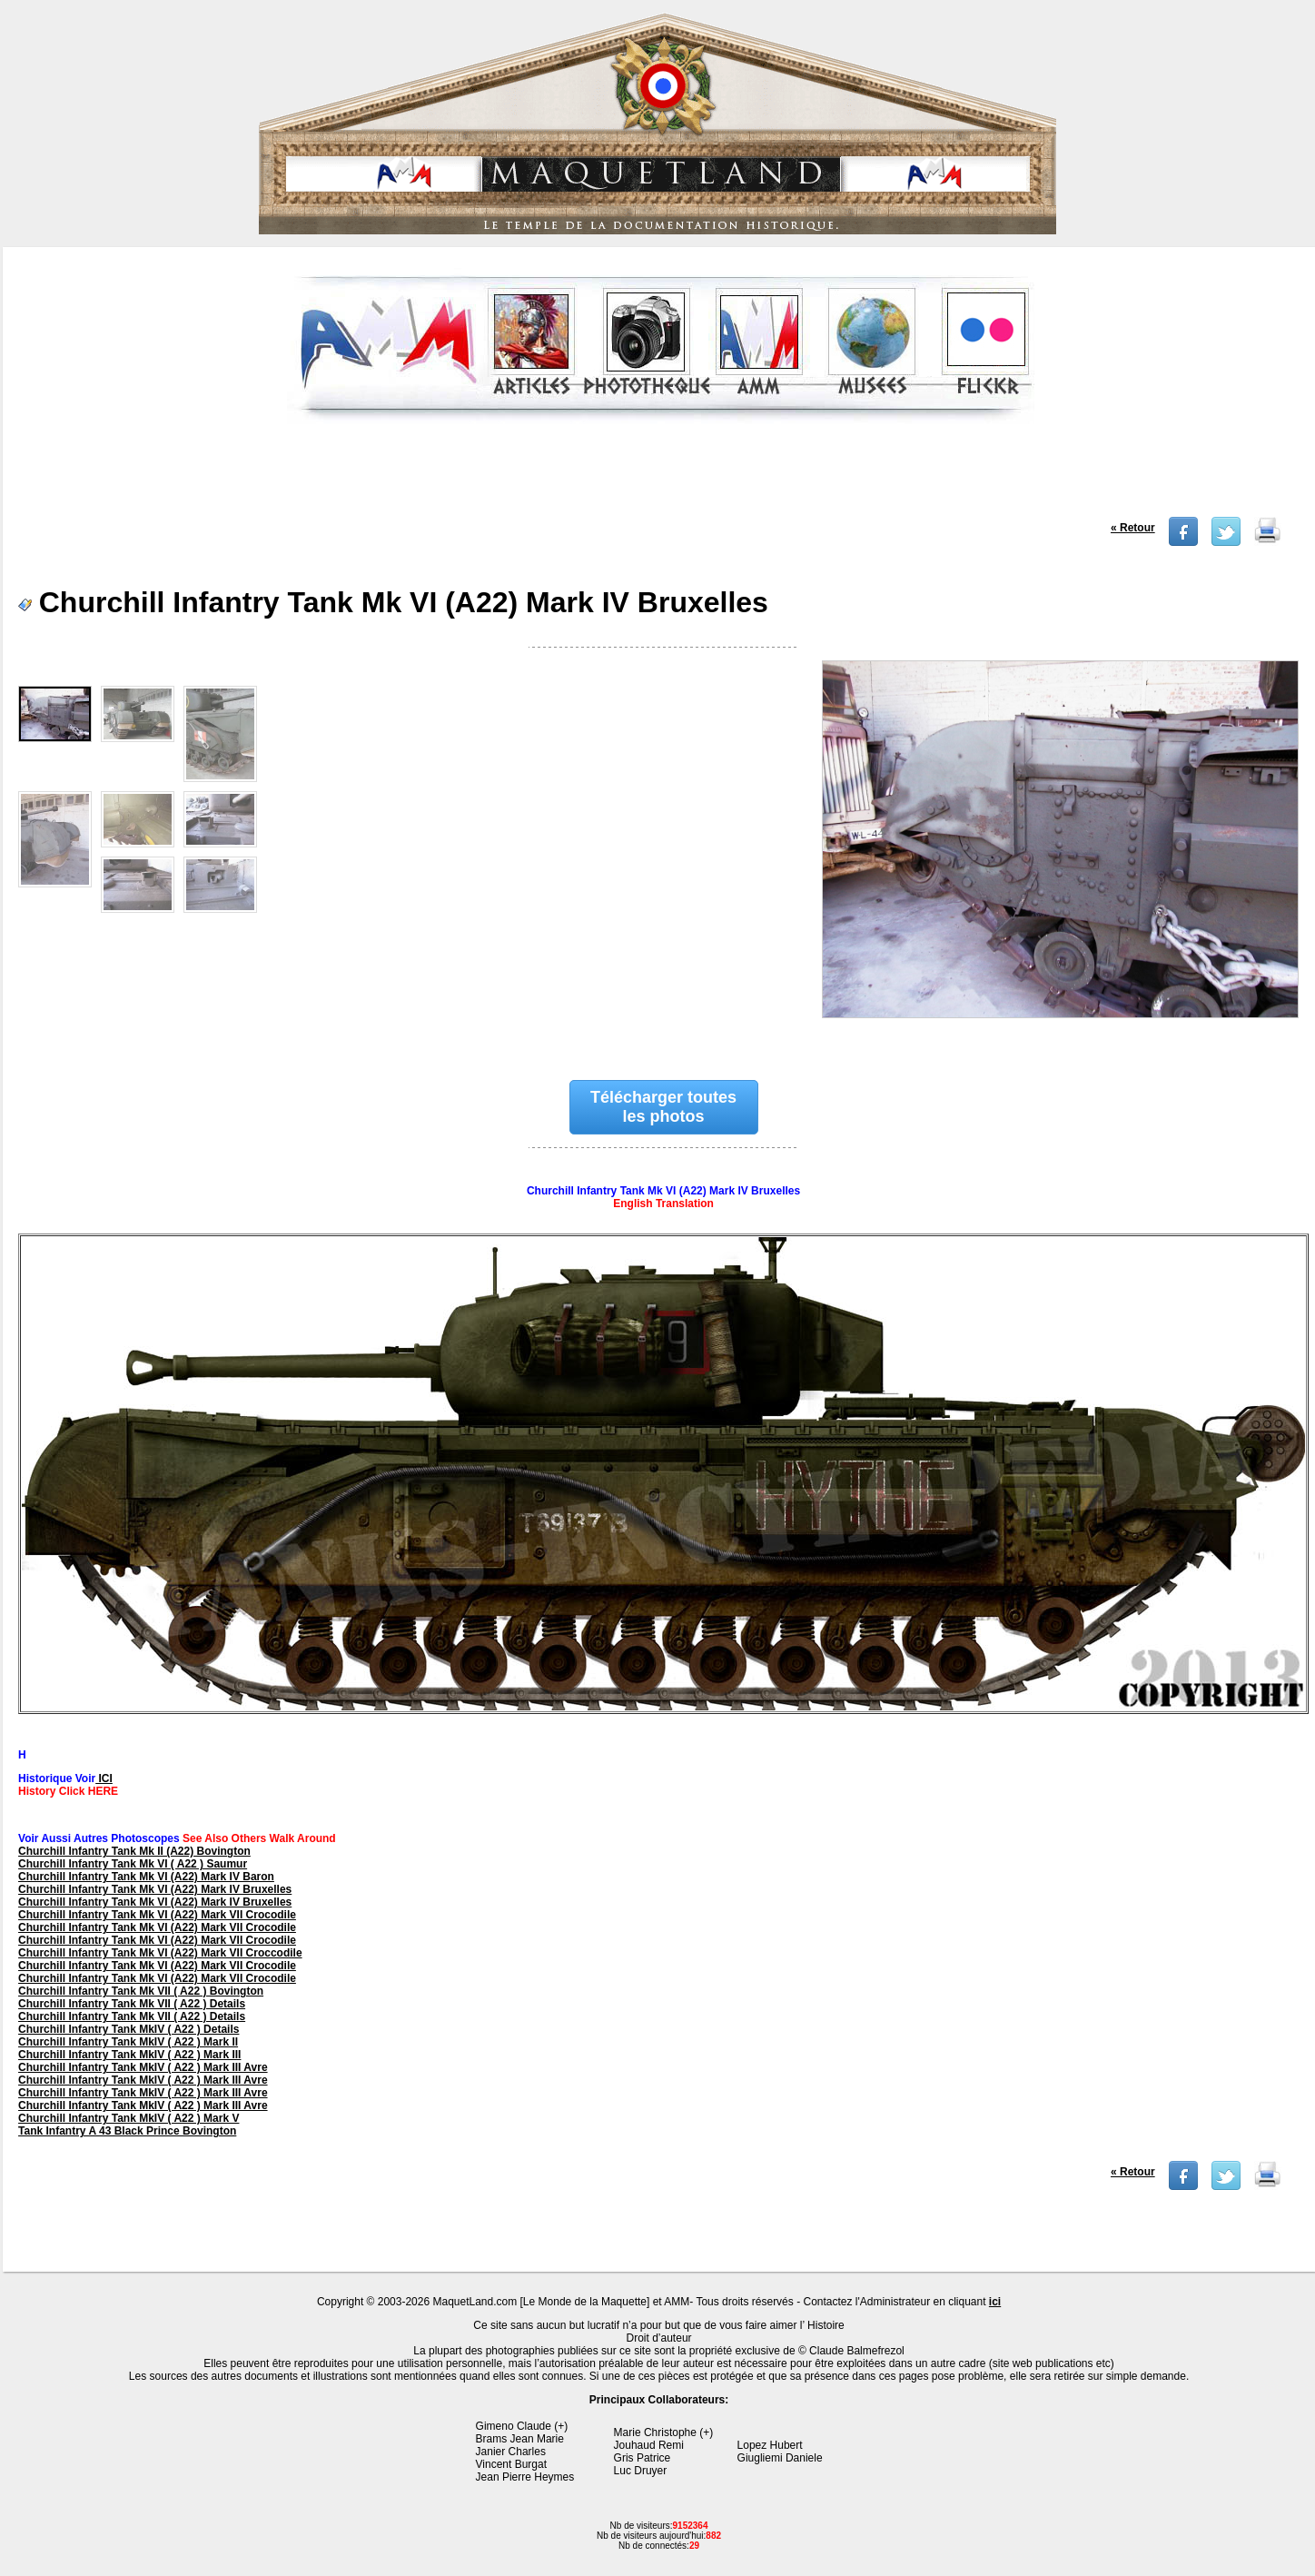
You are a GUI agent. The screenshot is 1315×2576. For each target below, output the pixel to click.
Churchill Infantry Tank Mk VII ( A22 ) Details (131, 2003)
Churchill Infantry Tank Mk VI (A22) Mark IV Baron (146, 1876)
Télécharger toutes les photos (663, 1106)
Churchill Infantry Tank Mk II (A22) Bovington (134, 1851)
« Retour (1133, 527)
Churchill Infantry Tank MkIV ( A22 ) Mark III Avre (143, 2067)
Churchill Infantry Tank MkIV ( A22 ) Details (128, 2029)
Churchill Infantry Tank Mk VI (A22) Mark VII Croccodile (160, 1953)
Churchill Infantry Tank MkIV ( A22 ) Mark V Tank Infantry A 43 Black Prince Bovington (128, 2124)
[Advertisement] (660, 476)
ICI (104, 1778)
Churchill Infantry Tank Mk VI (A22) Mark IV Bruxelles (155, 1889)
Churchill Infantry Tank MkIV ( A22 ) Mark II (128, 2042)
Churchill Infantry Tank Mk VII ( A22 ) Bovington (140, 1991)
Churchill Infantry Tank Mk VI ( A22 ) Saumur (132, 1864)
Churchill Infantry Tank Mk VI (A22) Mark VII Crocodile (157, 1914)
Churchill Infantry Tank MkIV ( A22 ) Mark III (129, 2054)
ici (995, 2301)
